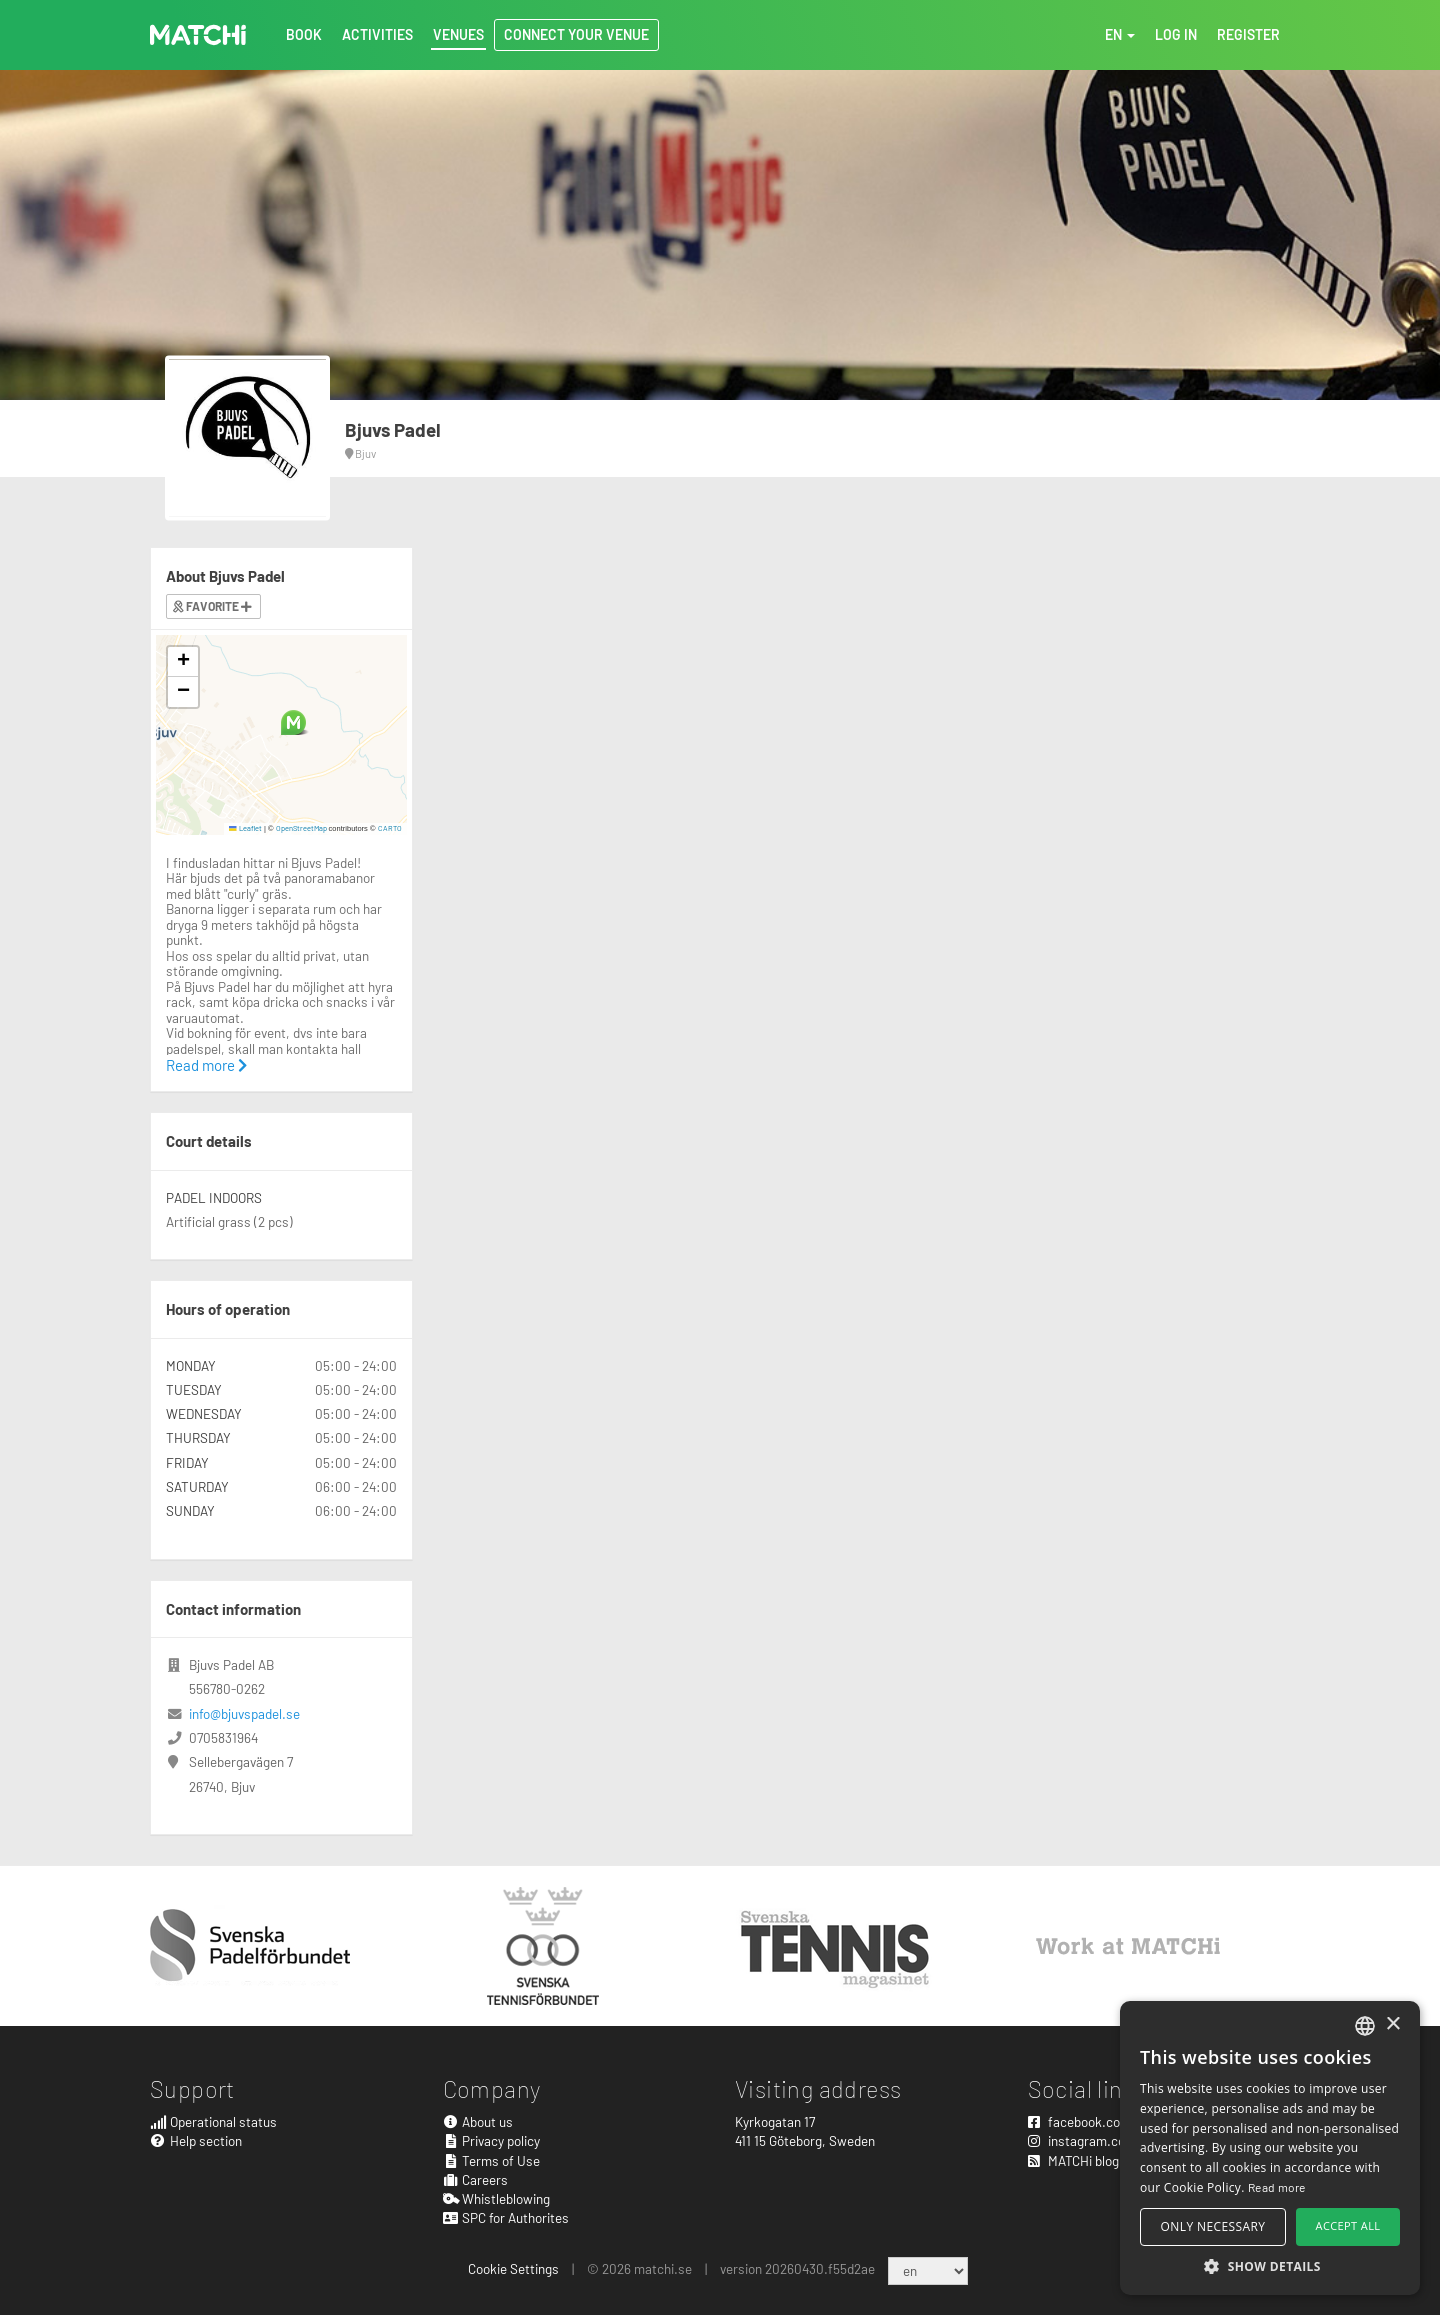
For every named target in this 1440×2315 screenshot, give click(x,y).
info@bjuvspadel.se (244, 1713)
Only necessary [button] (1213, 2226)
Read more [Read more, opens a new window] (1277, 2187)
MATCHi (198, 35)
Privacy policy (492, 2140)
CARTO (390, 828)
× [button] (1392, 2024)
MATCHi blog (1073, 2160)
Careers (476, 2179)
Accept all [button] (1348, 2225)
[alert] (1270, 2148)
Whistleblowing (497, 2198)
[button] (293, 722)
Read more (206, 1065)
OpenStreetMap (301, 828)
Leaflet (245, 828)
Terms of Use (492, 2160)
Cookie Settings (513, 2268)
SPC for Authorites (506, 2217)
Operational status (213, 2121)
